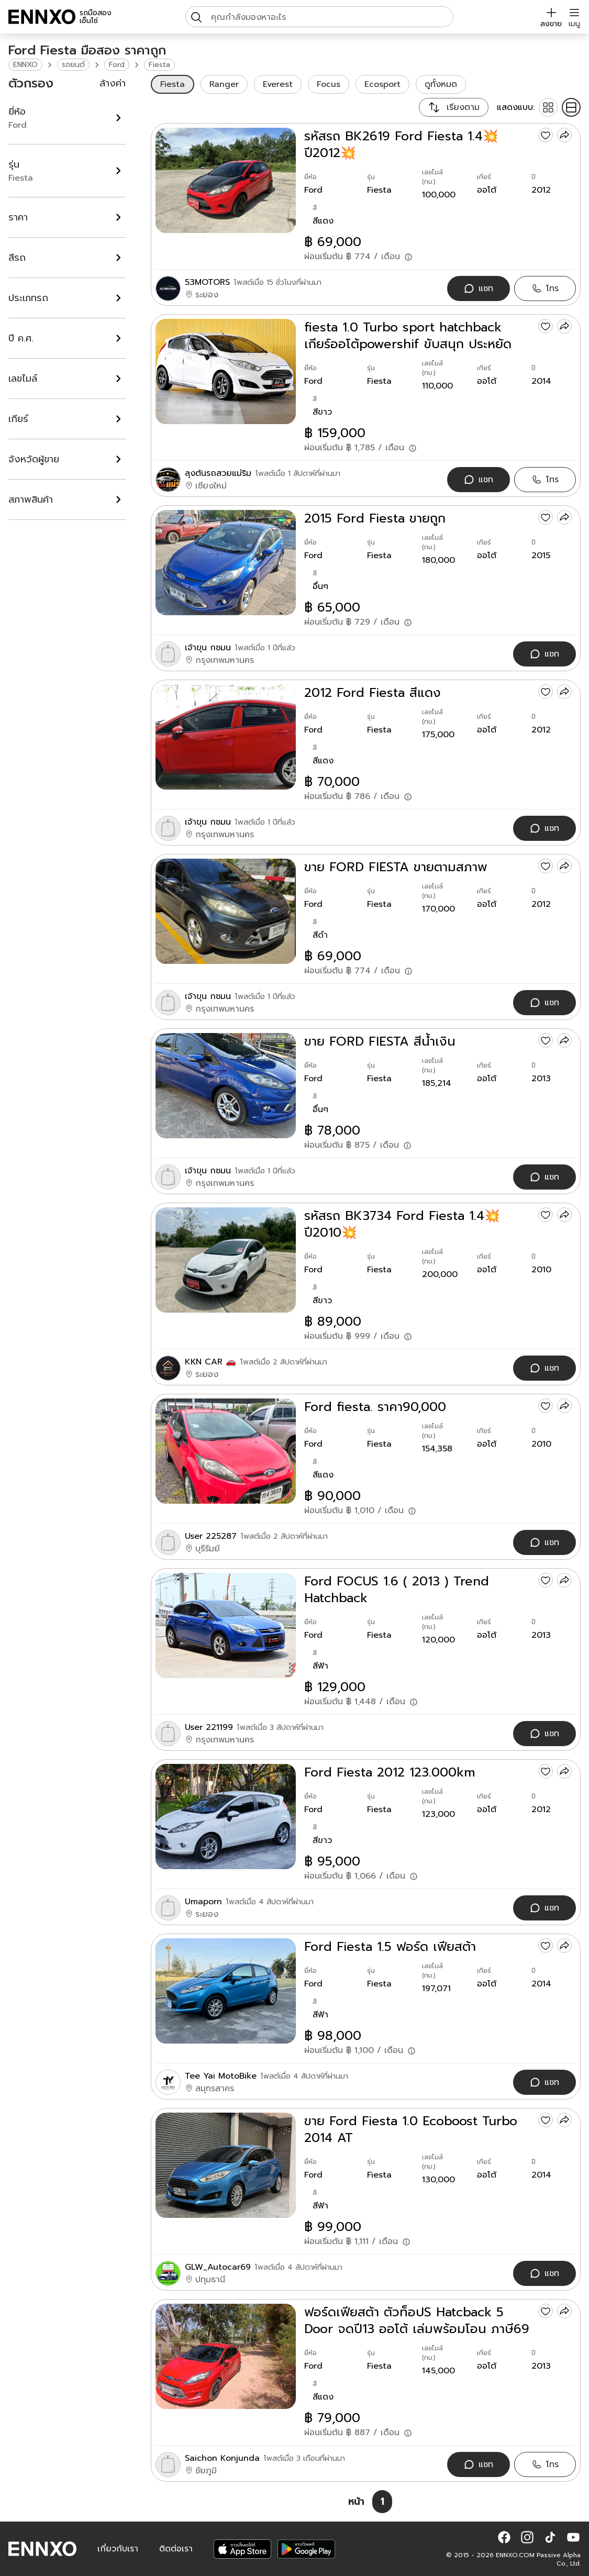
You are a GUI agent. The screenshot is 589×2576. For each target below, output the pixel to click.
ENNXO (25, 64)
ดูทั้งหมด (441, 84)
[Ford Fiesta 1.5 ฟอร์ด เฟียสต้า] (225, 1991)
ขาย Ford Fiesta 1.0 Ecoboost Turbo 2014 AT (410, 2129)
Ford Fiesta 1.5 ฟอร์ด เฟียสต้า (390, 1946)
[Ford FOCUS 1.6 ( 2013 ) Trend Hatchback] (225, 1625)
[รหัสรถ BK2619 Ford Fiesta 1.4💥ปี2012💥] (225, 180)
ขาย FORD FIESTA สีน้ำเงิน (379, 1041)
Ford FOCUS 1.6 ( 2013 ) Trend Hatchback (396, 1589)
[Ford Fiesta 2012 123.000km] (225, 1816)
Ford (117, 64)
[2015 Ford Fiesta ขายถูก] (225, 562)
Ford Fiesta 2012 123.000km (389, 1772)
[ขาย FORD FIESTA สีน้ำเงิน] (225, 1085)
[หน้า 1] (382, 2501)
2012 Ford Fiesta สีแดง (372, 692)
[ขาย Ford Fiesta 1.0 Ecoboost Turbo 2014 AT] (225, 2165)
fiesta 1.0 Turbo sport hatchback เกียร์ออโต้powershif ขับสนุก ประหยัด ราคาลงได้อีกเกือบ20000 (408, 335)
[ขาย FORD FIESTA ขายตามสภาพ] (225, 911)
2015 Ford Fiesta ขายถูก (375, 518)
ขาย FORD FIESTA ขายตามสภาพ (395, 867)
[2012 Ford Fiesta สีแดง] (225, 737)
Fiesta (159, 64)
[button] (504, 2537)
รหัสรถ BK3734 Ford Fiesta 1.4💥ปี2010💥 (402, 1224)
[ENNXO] (41, 16)
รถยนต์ (73, 64)
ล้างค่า (112, 83)
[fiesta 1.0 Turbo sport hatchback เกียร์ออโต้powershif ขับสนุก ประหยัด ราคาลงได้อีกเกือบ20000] (225, 371)
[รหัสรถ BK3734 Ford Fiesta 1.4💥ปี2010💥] (225, 1260)
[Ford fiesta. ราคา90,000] (225, 1451)
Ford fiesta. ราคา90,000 (375, 1406)
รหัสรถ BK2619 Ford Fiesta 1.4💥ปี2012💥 (401, 144)
